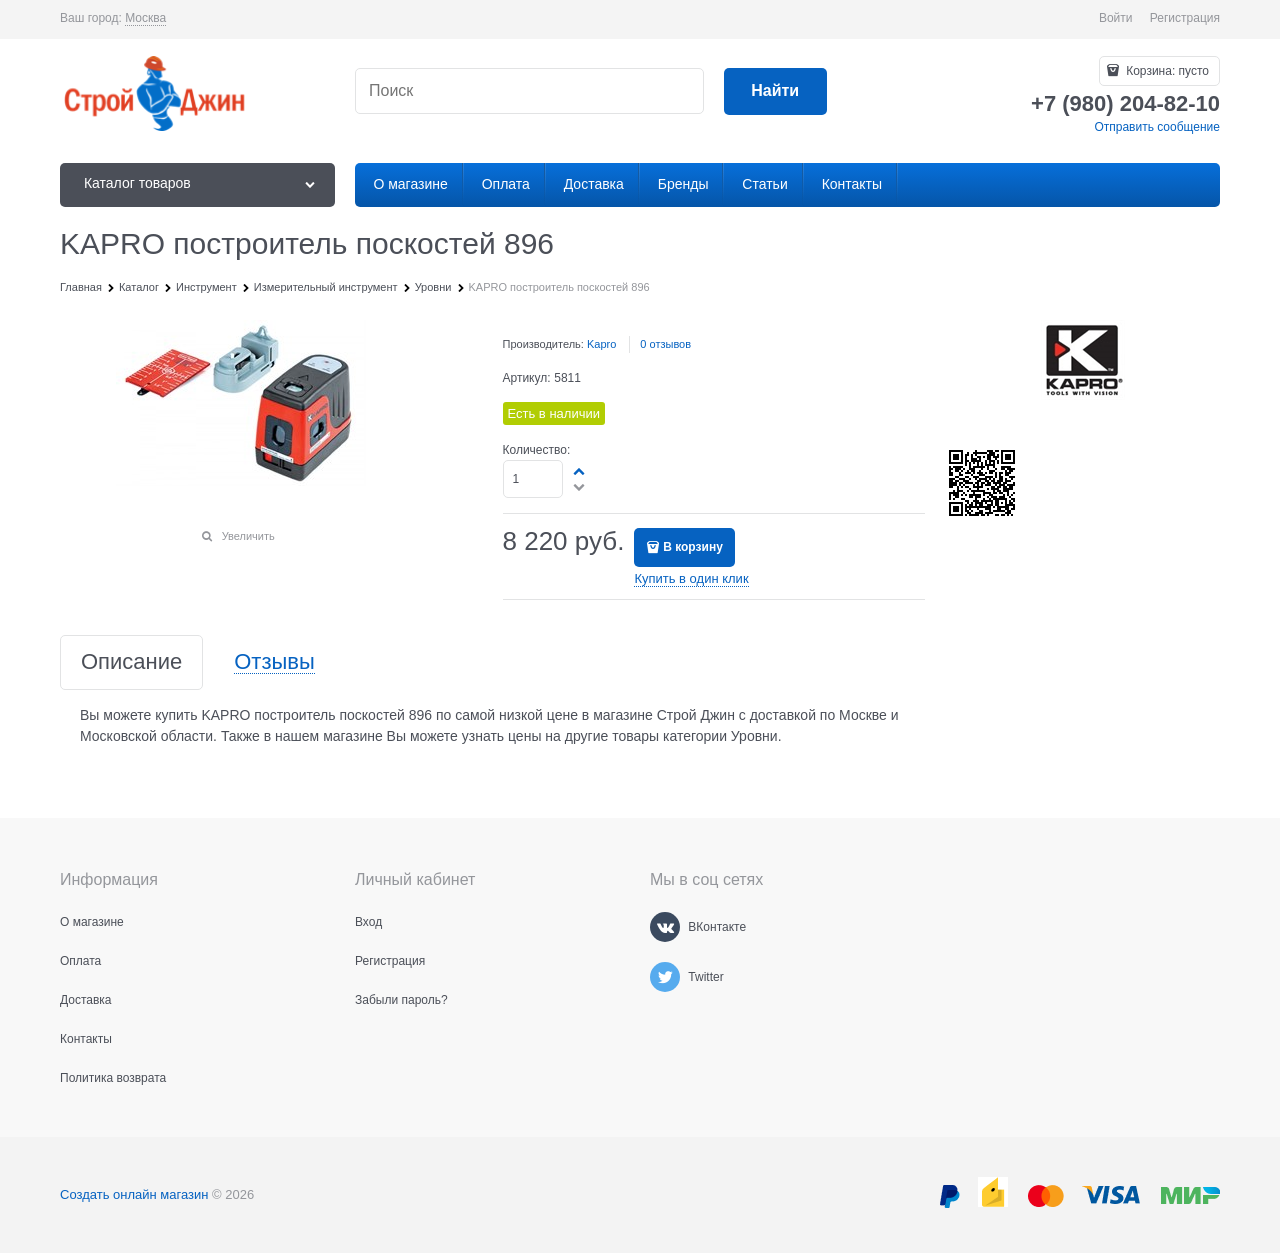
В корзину (693, 547)
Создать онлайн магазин (134, 1194)
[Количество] (533, 479)
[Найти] (775, 91)
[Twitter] (665, 977)
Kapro (601, 344)
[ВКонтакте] (665, 927)
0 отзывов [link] (665, 344)
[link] (145, 18)
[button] (580, 471)
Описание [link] (131, 662)
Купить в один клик (691, 578)
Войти (1116, 18)
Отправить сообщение (1157, 127)
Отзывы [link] (274, 662)
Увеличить (248, 536)
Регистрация (1185, 18)
